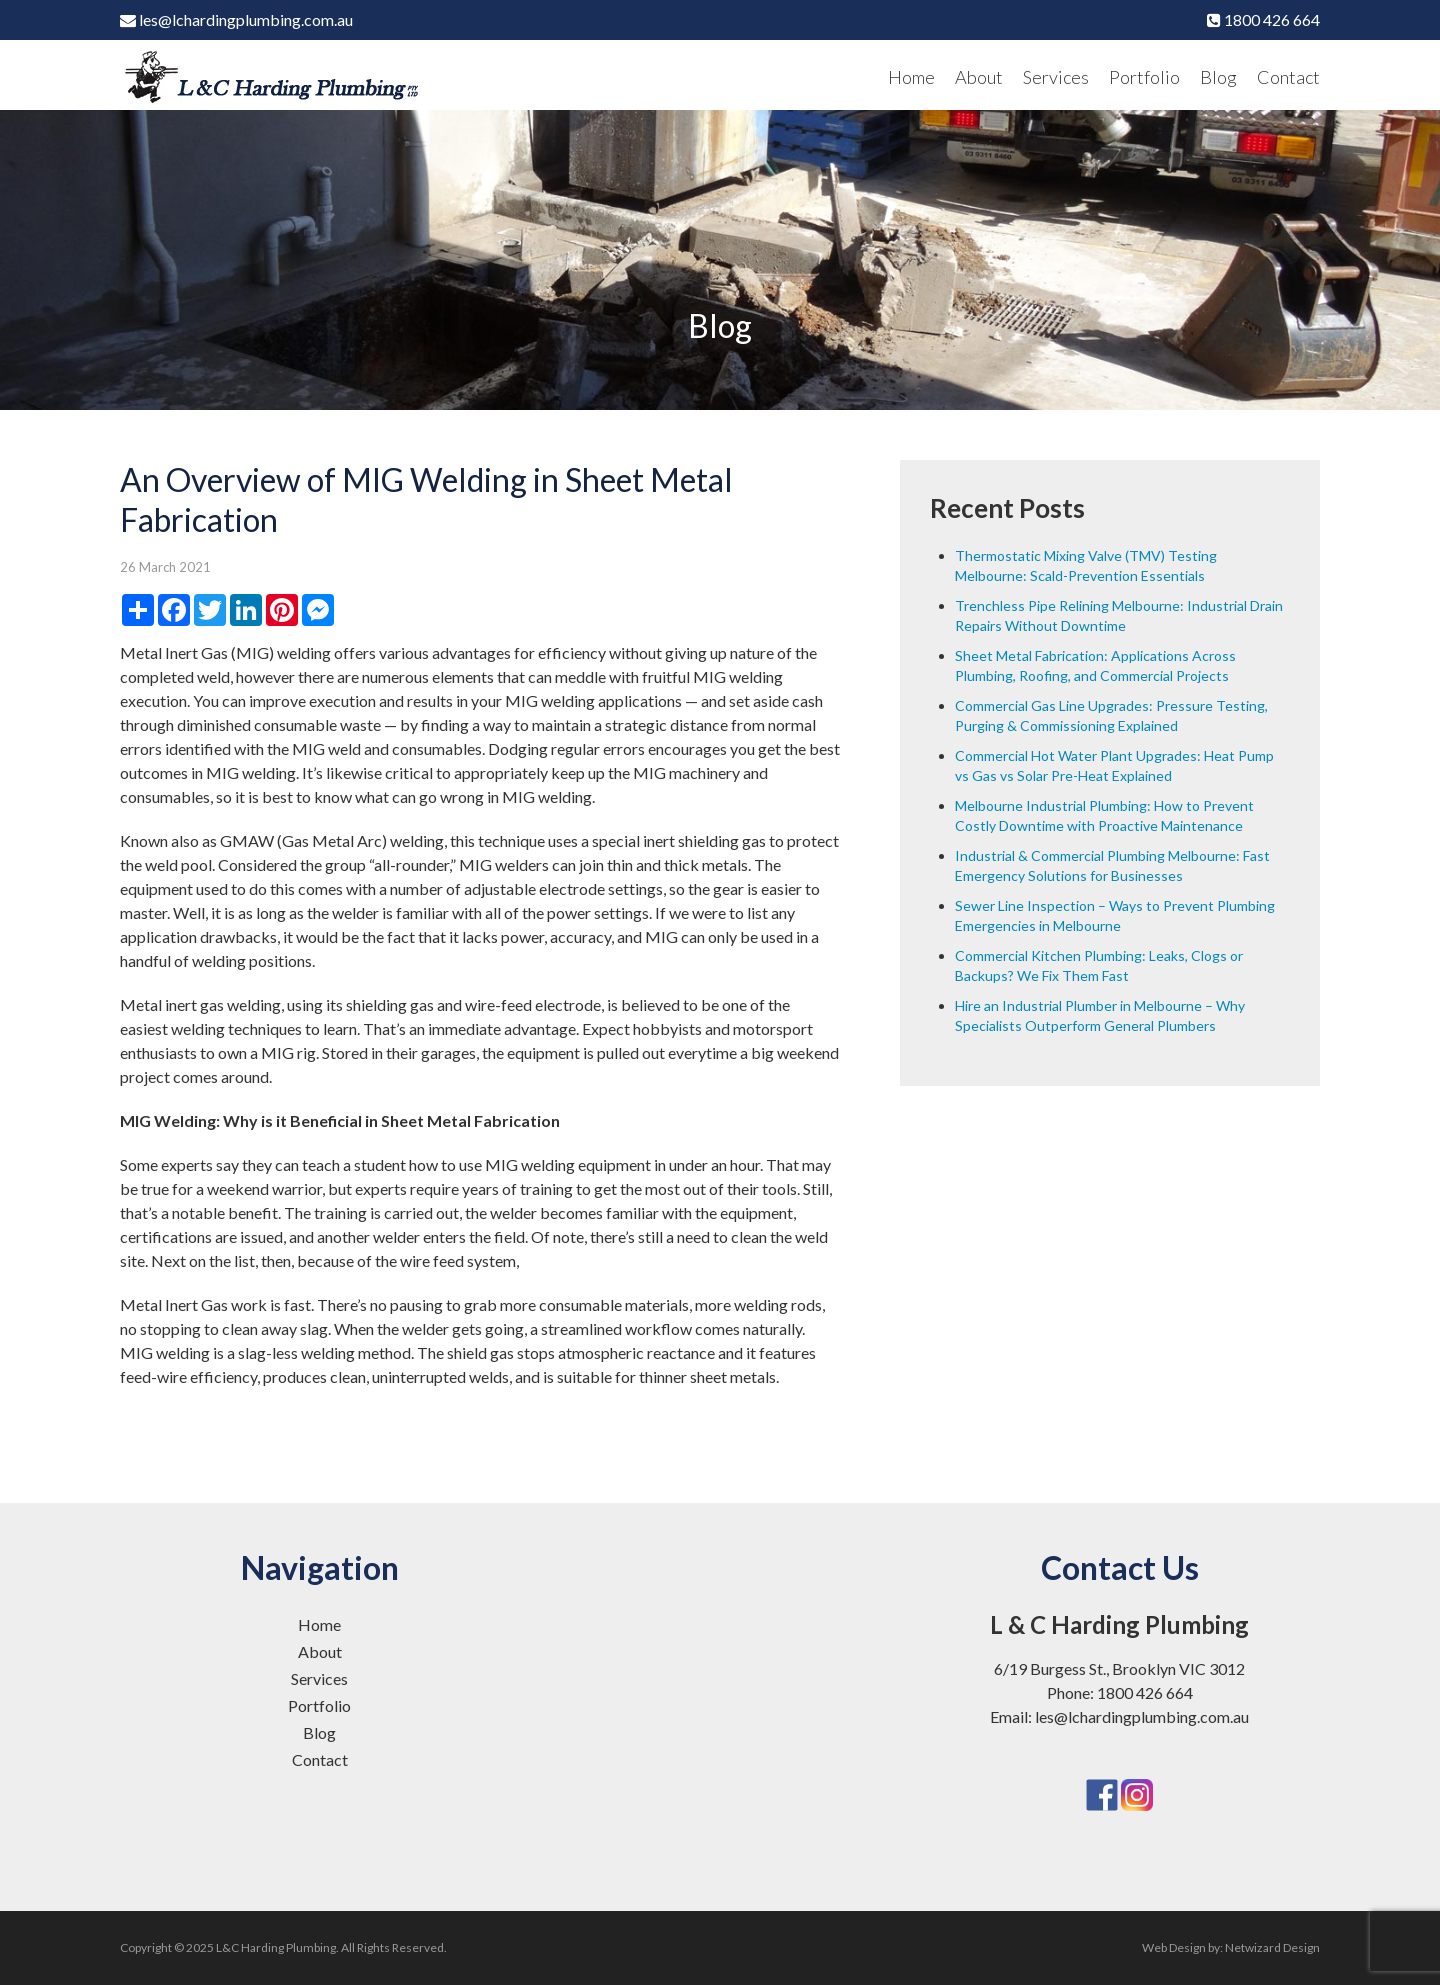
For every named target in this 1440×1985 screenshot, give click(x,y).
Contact (1288, 77)
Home (911, 77)
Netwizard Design (1272, 1947)
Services (1056, 77)
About (979, 77)
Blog (1218, 77)
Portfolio (1144, 77)
